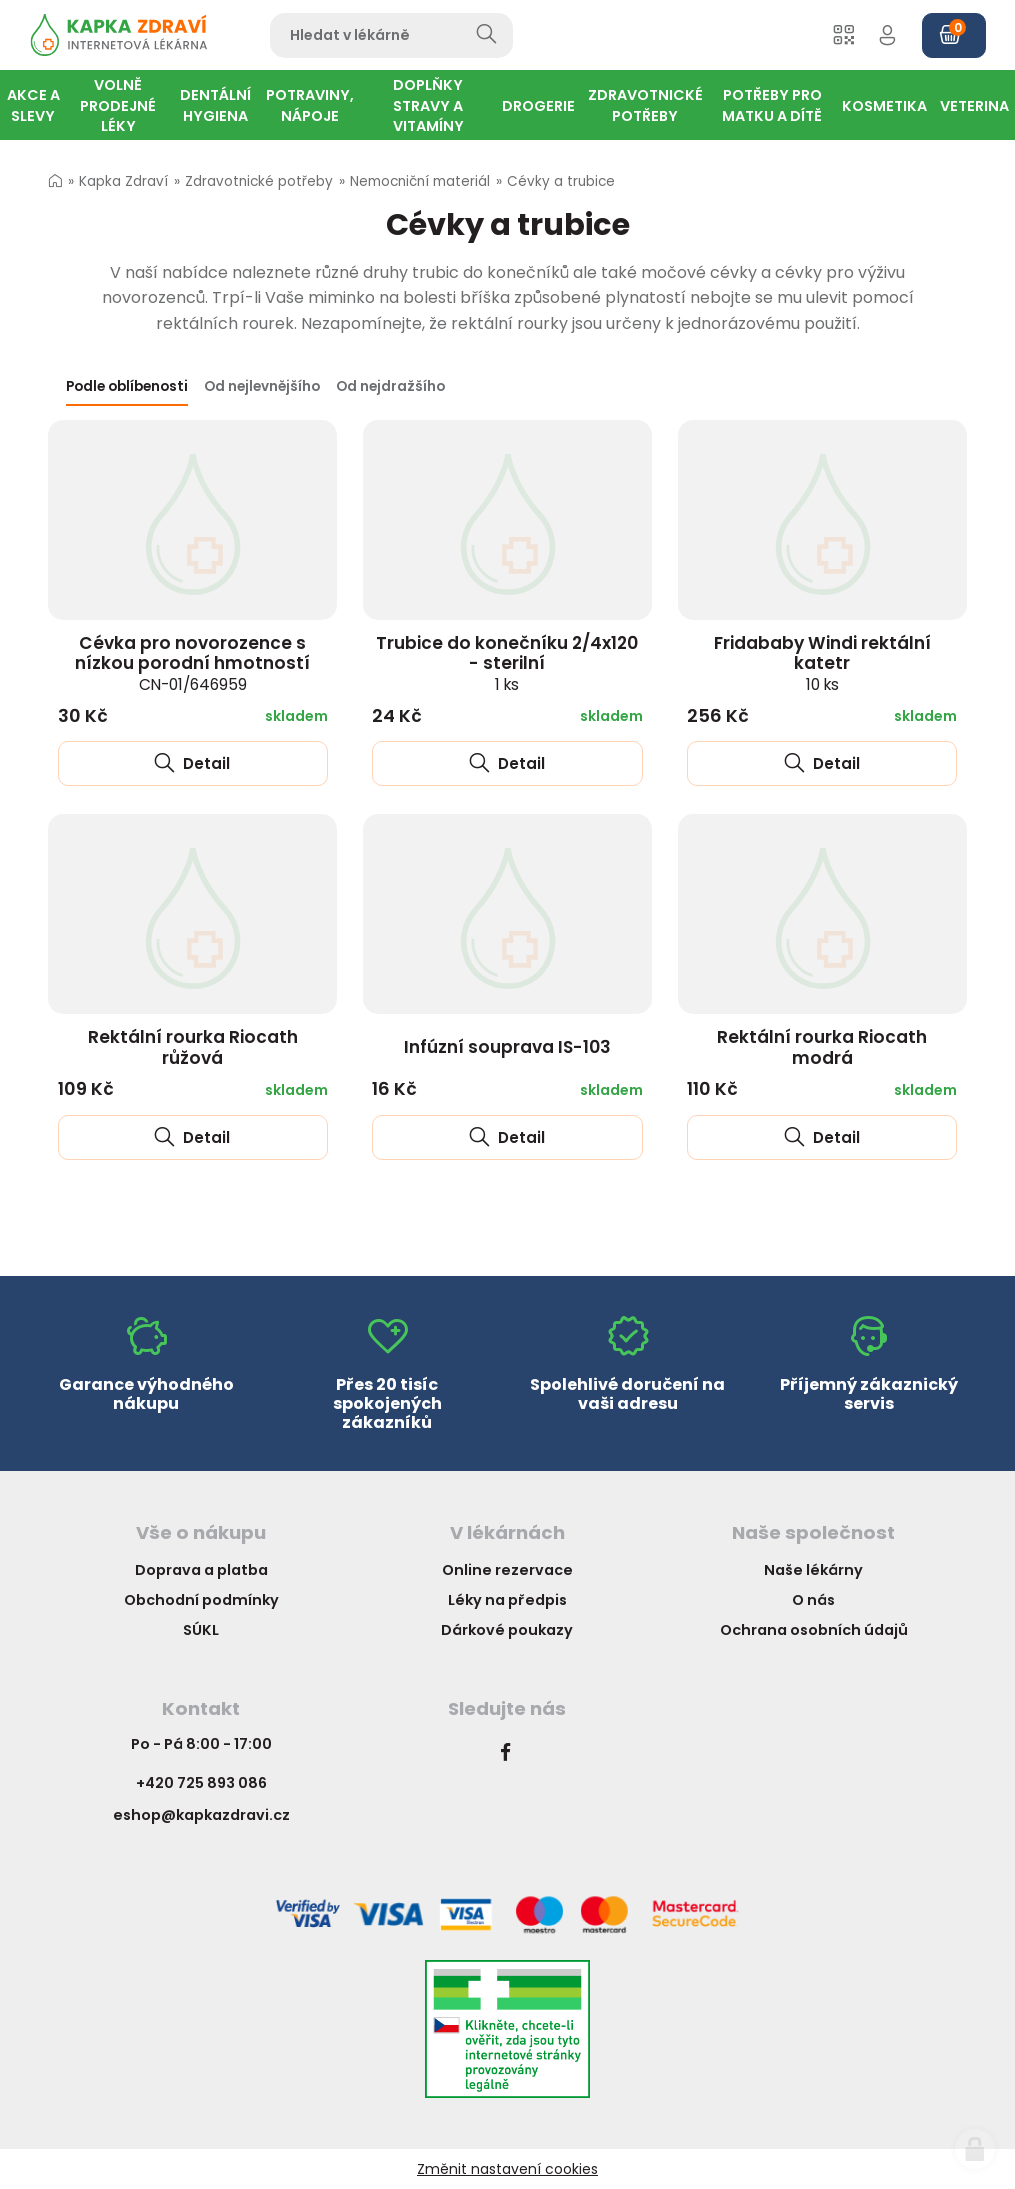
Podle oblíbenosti (127, 386)
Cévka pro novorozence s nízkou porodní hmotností (192, 663)
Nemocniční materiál (420, 181)
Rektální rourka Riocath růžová (193, 1047)
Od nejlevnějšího (262, 386)
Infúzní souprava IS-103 (507, 1047)
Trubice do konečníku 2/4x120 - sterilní (507, 663)
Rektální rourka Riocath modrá (822, 1047)
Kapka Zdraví (123, 181)
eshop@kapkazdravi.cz (201, 1815)
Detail (192, 763)
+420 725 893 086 (201, 1783)
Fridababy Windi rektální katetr (822, 663)
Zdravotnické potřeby (259, 181)
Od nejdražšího (390, 386)
